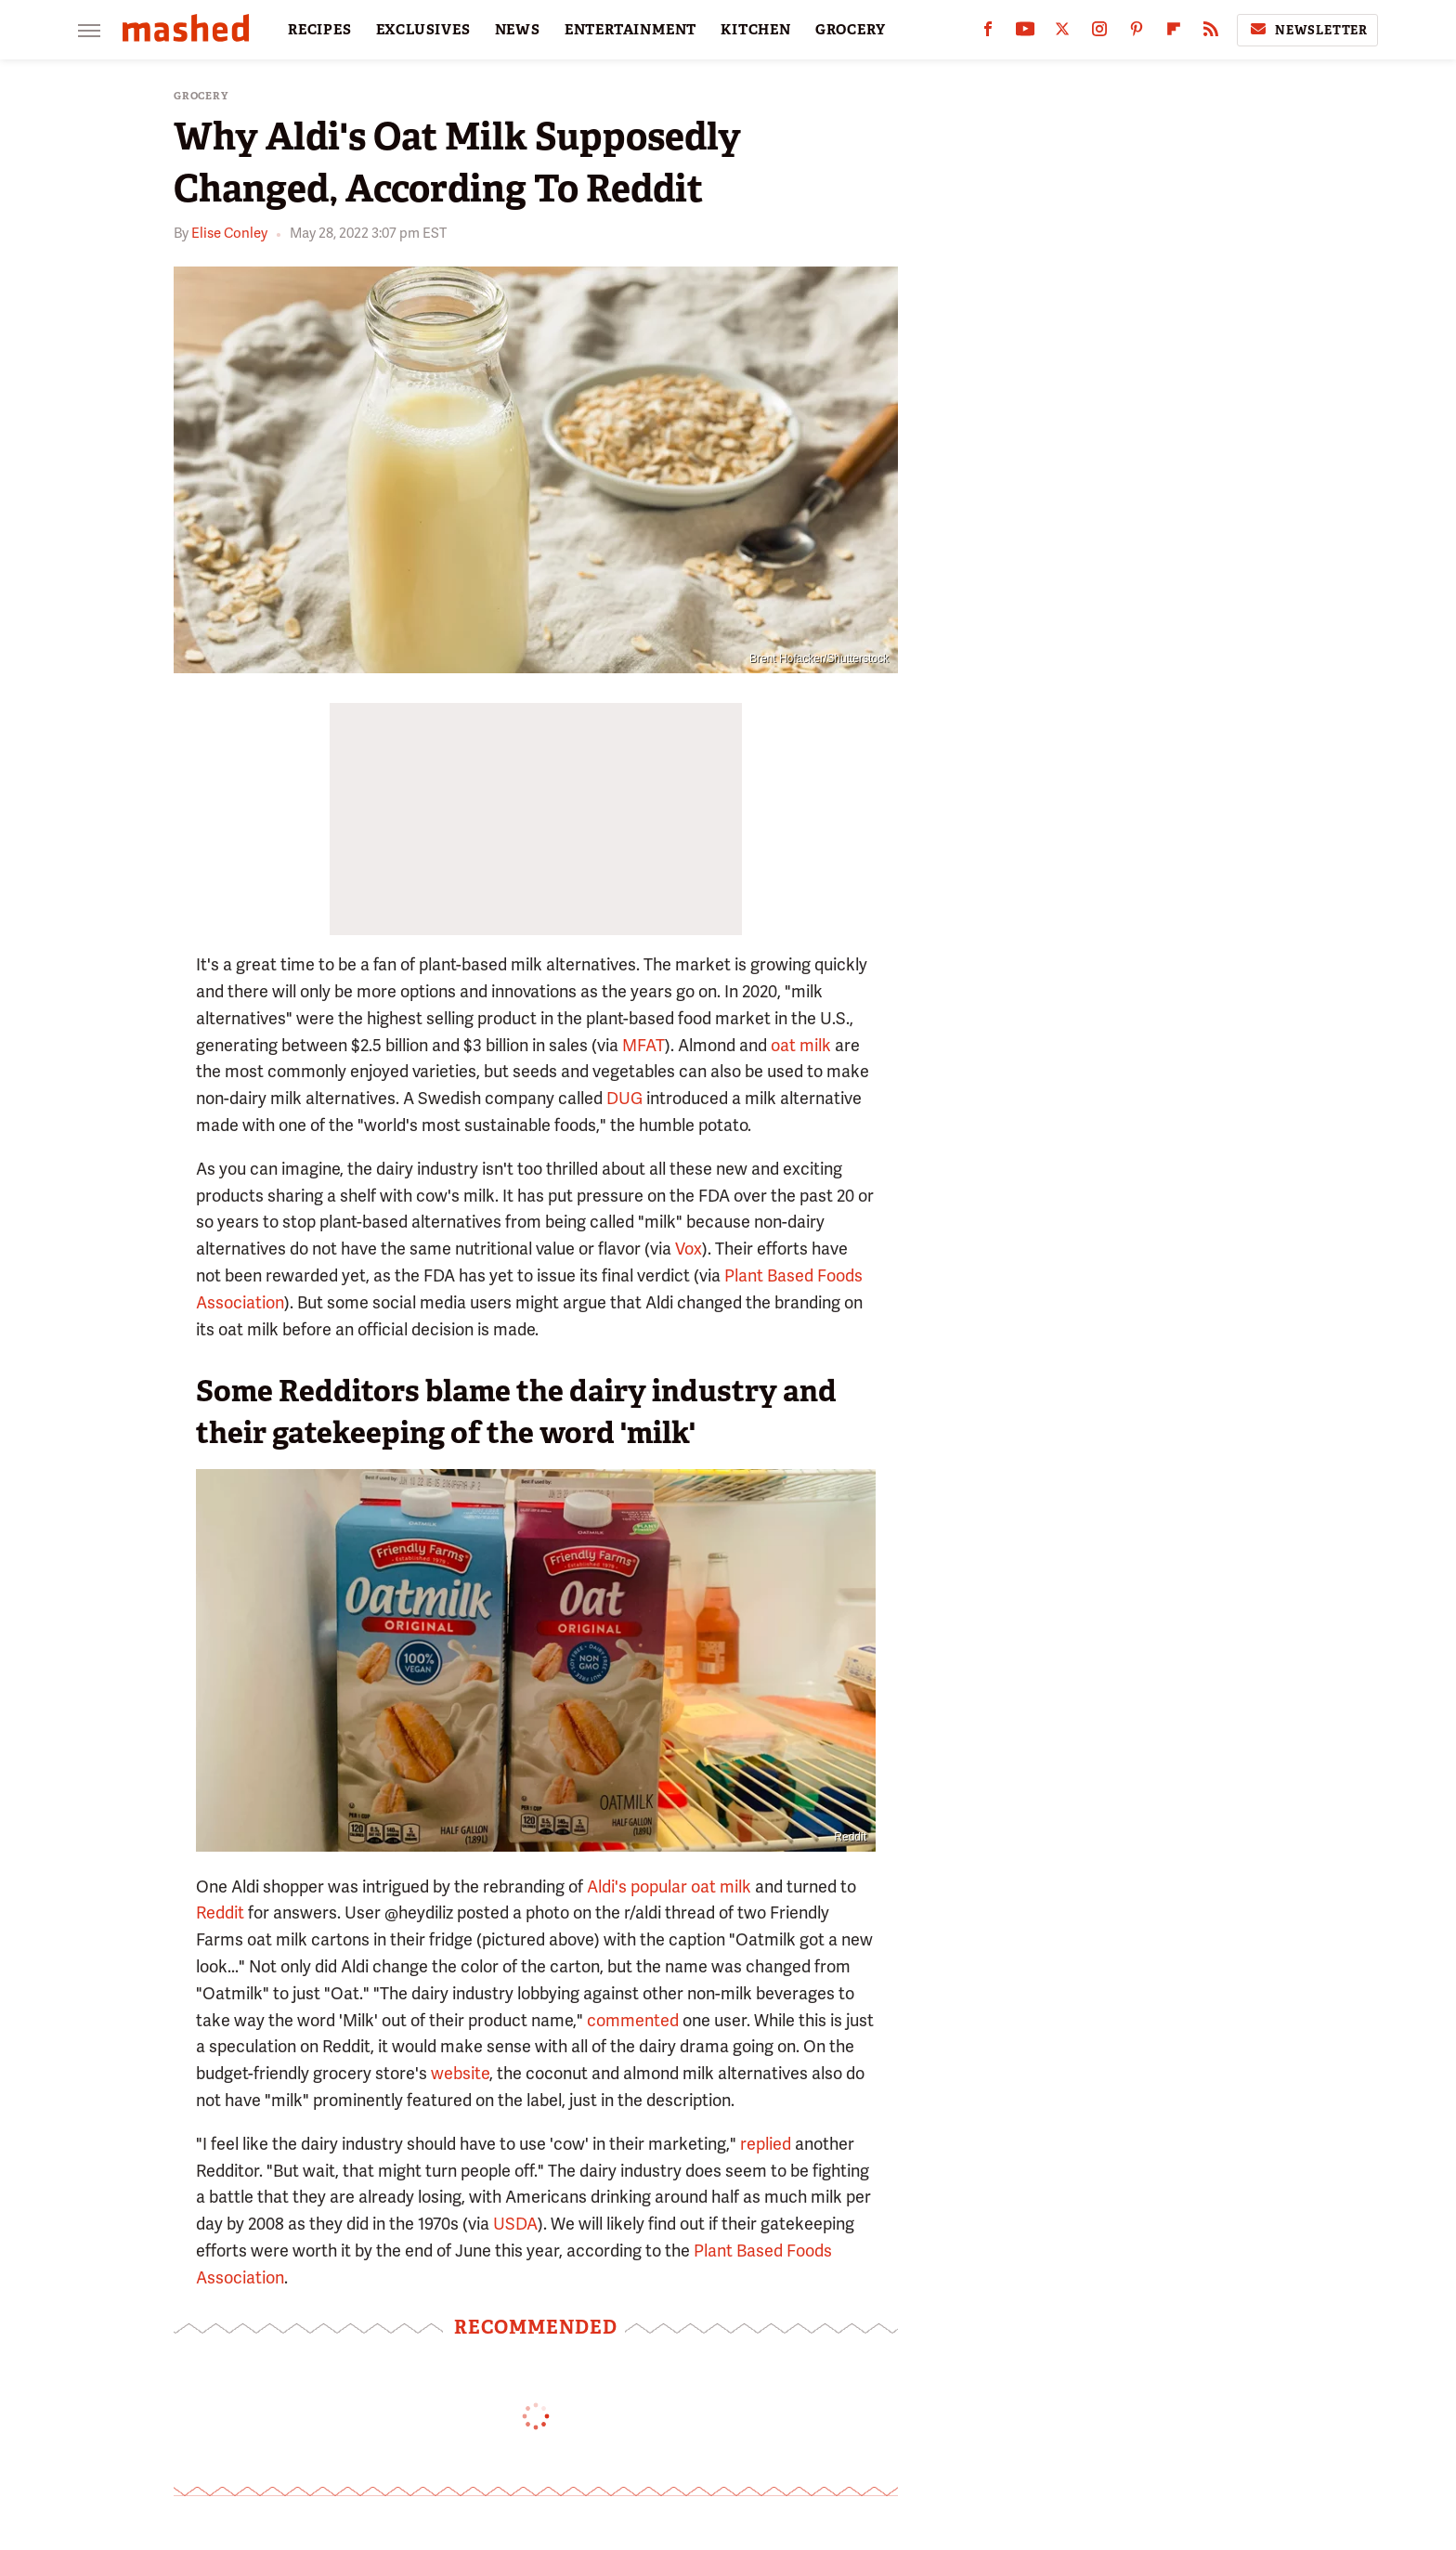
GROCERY (850, 29)
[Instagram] (1099, 33)
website (460, 2073)
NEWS (517, 29)
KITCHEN (756, 29)
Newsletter (1307, 29)
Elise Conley (229, 233)
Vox (688, 1248)
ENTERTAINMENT (630, 29)
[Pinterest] (1136, 33)
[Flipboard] (1174, 33)
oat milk (801, 1045)
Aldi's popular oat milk (669, 1886)
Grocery (201, 96)
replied (765, 2143)
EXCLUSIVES (423, 29)
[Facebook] (988, 33)
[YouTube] (1025, 33)
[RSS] (1211, 33)
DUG (624, 1098)
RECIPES (320, 29)
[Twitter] (1062, 33)
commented (633, 2020)
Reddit (850, 1836)
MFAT (643, 1045)
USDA (515, 2223)
